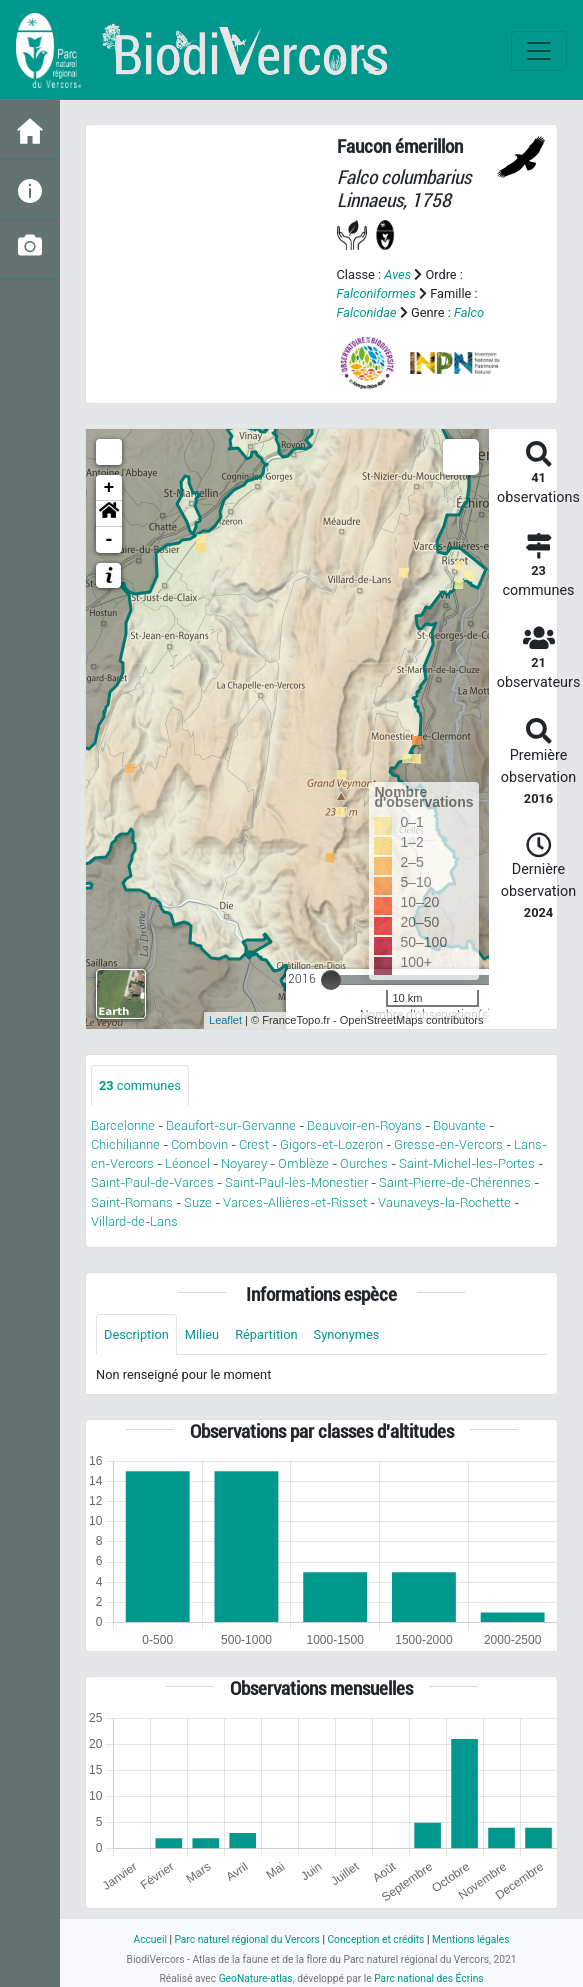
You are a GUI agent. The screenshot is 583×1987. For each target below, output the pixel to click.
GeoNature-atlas (256, 1978)
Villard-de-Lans (134, 1221)
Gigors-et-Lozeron (331, 1144)
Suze (198, 1202)
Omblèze (303, 1163)
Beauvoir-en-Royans (364, 1125)
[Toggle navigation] (539, 51)
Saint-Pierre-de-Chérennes (455, 1182)
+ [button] (109, 488)
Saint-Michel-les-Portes (467, 1163)
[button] (109, 514)
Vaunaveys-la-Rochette (444, 1202)
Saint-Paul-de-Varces (152, 1182)
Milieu (202, 1334)
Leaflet (225, 1020)
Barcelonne (123, 1125)
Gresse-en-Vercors (448, 1144)
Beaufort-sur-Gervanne (231, 1125)
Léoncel (187, 1163)
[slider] (331, 980)
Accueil (149, 1939)
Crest (254, 1144)
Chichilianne (125, 1144)
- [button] (109, 540)
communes (140, 1085)
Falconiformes (376, 293)
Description (136, 1334)
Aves (397, 274)
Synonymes (347, 1334)
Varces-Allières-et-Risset (295, 1202)
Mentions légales (471, 1939)
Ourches (364, 1163)
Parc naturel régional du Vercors (246, 1939)
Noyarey (244, 1163)
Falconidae (367, 312)
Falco (469, 312)
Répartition (266, 1334)
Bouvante (459, 1125)
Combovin (199, 1144)
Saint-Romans (132, 1202)
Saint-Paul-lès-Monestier (296, 1182)
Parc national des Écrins (428, 1978)
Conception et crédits (375, 1939)
